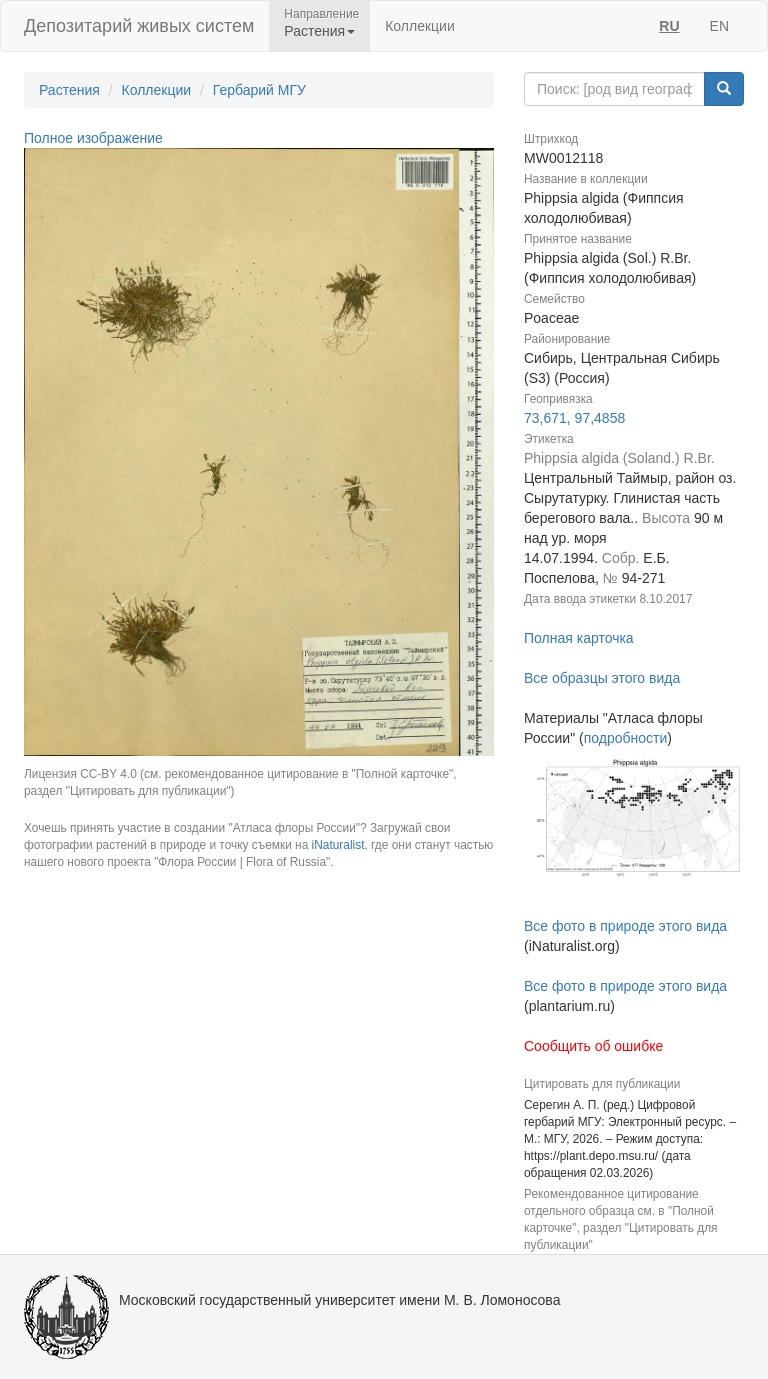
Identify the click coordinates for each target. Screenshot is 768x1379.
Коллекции (420, 26)
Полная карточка (579, 638)
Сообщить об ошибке (593, 1046)
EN (719, 26)
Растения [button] (319, 31)
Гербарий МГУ (259, 90)
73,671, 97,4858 (574, 418)
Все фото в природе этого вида (625, 926)
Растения (69, 90)
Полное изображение (93, 138)
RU (669, 26)
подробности (626, 738)
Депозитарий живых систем (139, 26)
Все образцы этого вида (602, 678)
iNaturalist (338, 845)
